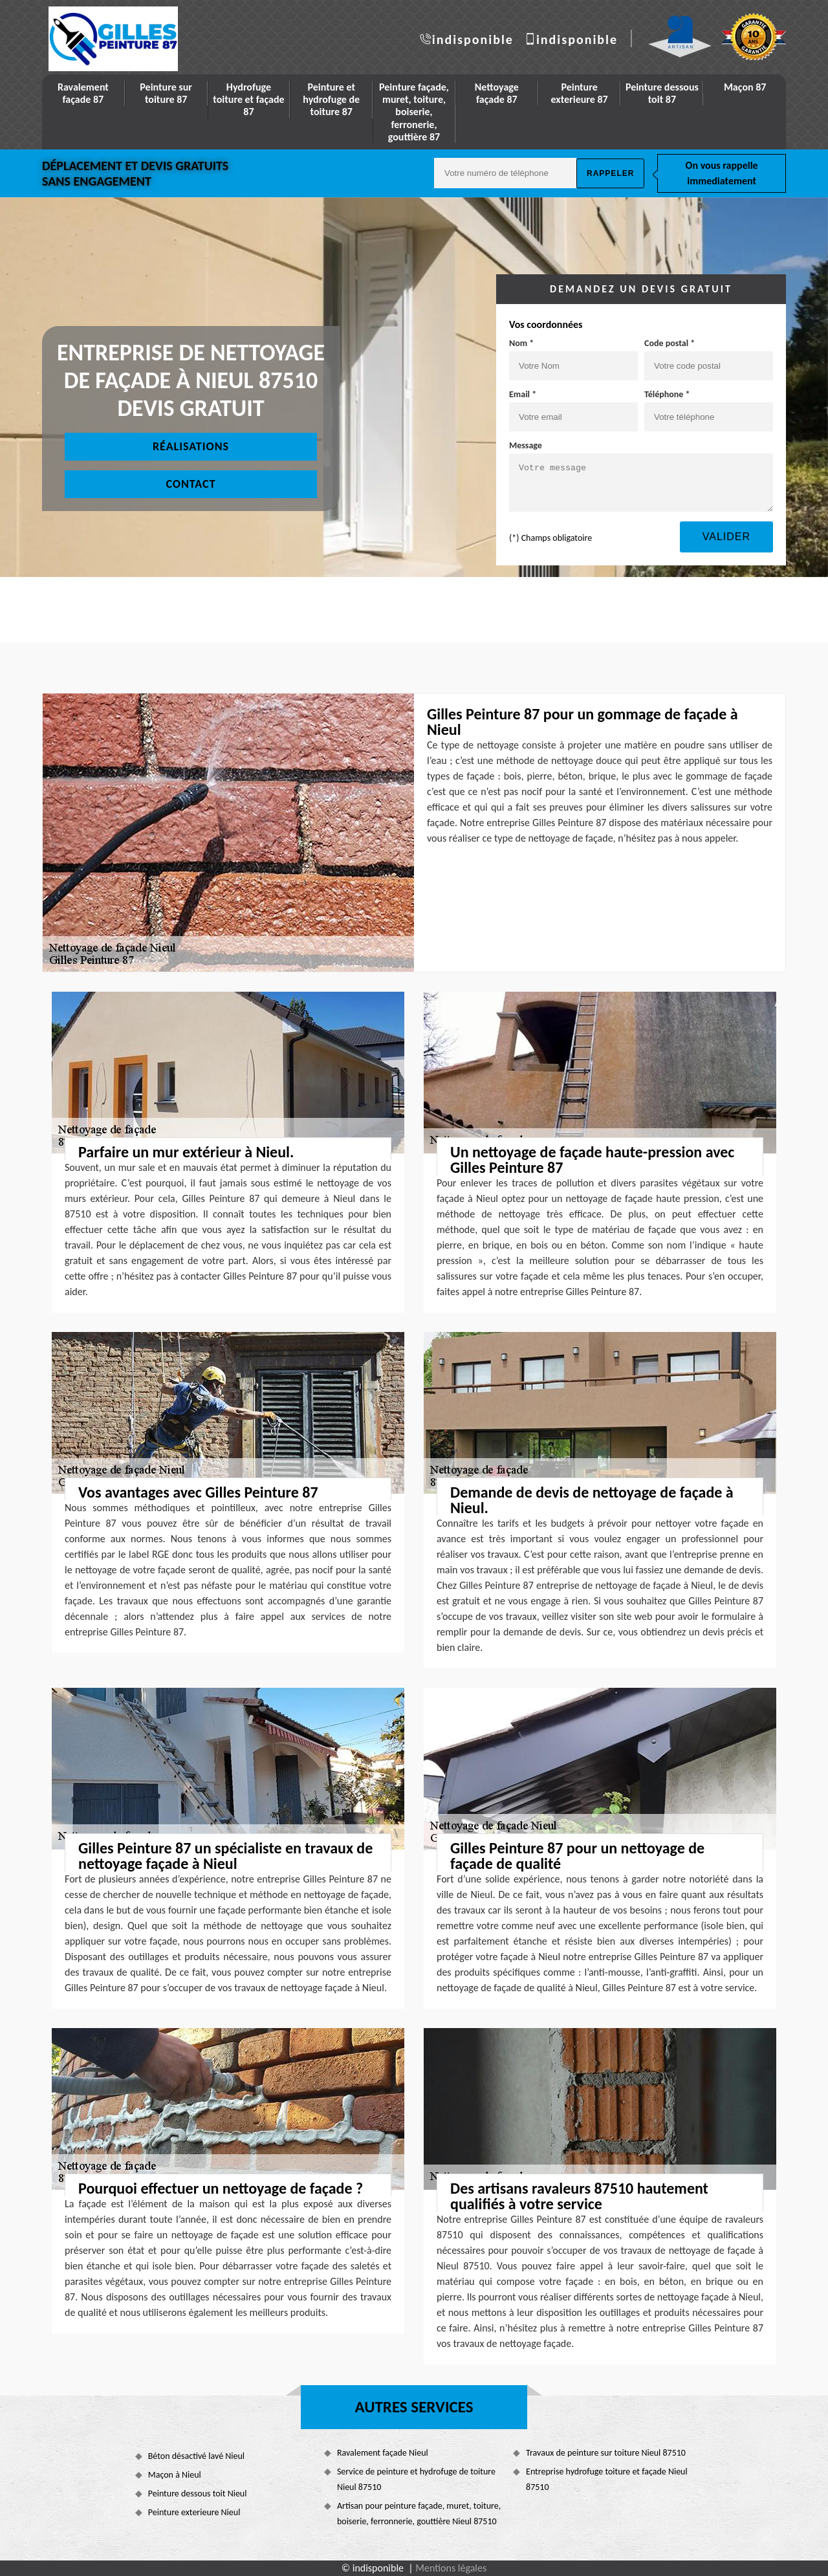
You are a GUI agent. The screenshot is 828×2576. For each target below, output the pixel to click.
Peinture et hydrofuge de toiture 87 (331, 99)
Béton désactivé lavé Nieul (196, 2455)
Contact (190, 484)
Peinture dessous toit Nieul (197, 2493)
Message (525, 445)
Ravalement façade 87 (83, 93)
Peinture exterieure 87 (578, 93)
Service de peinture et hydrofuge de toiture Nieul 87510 (416, 2479)
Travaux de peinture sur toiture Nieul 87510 (606, 2452)
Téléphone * (667, 394)
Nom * (521, 343)
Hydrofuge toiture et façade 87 (248, 99)
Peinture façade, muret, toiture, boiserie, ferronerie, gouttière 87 (414, 112)
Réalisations (191, 446)
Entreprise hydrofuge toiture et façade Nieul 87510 (607, 2479)
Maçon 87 (745, 87)
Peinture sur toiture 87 (166, 93)
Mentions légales (450, 2568)
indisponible (473, 39)
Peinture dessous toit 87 (662, 93)
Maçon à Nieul (174, 2474)
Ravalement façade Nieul (382, 2452)
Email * (522, 394)
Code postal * (669, 343)
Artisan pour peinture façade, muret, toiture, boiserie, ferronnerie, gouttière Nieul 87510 (419, 2513)
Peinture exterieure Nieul (194, 2512)
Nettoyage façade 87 (497, 93)
